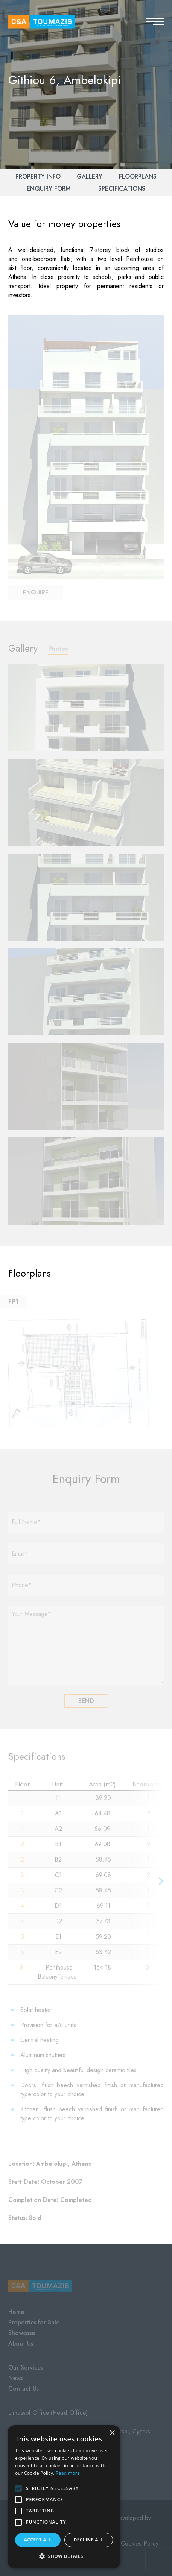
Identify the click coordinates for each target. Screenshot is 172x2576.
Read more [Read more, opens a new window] (68, 2473)
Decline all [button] (89, 2540)
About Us (20, 2343)
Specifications (121, 188)
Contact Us (23, 2388)
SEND (86, 1701)
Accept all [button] (38, 2540)
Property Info (38, 176)
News (15, 2378)
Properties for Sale (33, 2322)
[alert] (64, 2496)
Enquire (36, 592)
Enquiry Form (48, 188)
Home (16, 2312)
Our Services (25, 2367)
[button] (64, 2556)
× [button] (112, 2433)
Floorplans (138, 176)
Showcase (21, 2333)
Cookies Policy (139, 2543)
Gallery (89, 176)
